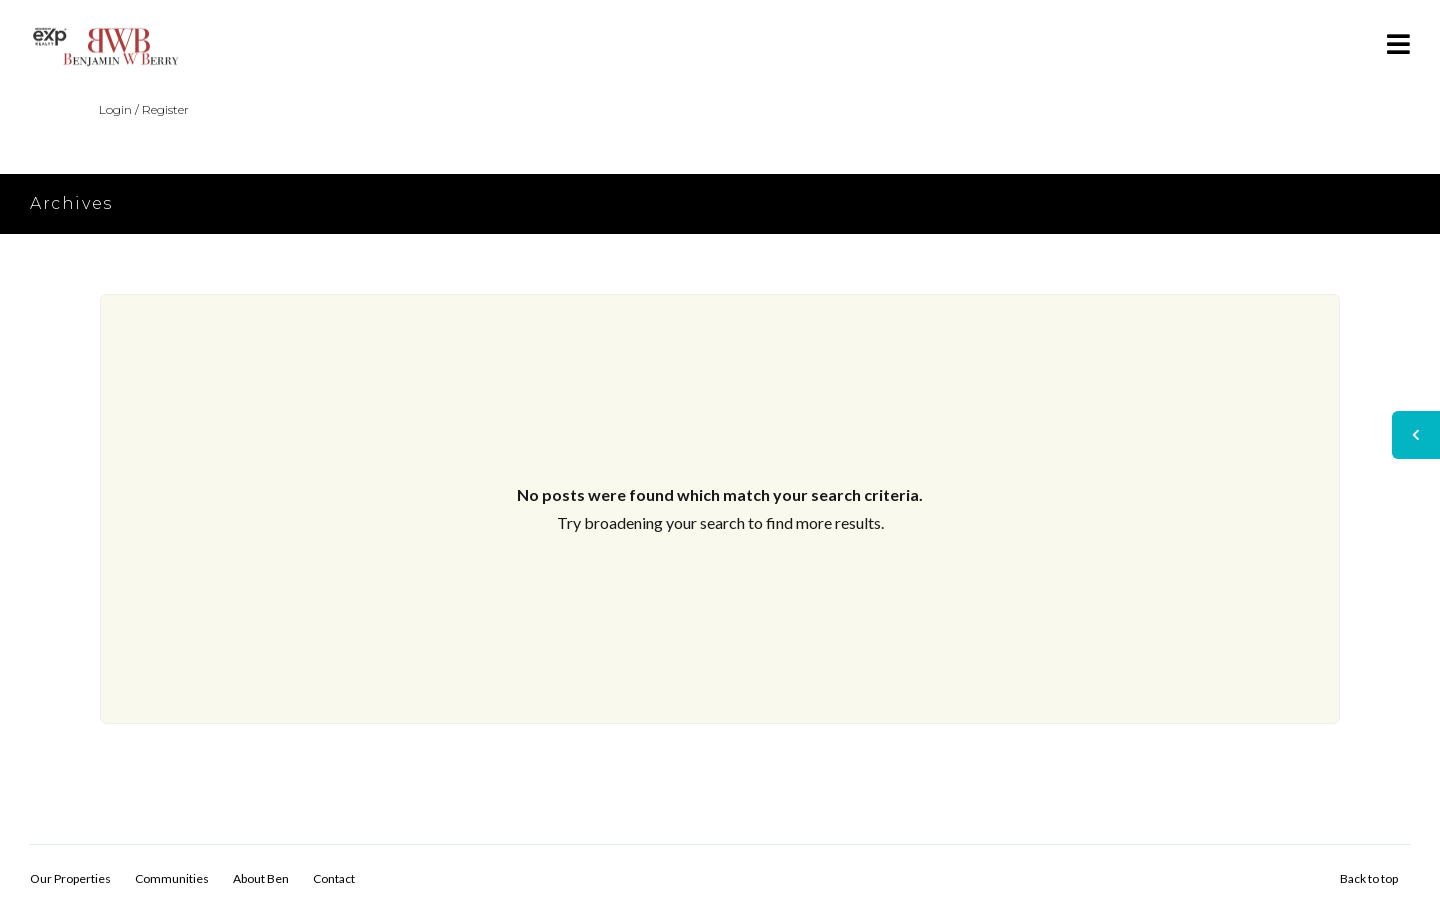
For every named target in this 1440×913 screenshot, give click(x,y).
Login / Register (144, 109)
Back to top (1369, 878)
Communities (172, 878)
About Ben (261, 878)
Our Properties (70, 878)
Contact (334, 878)
